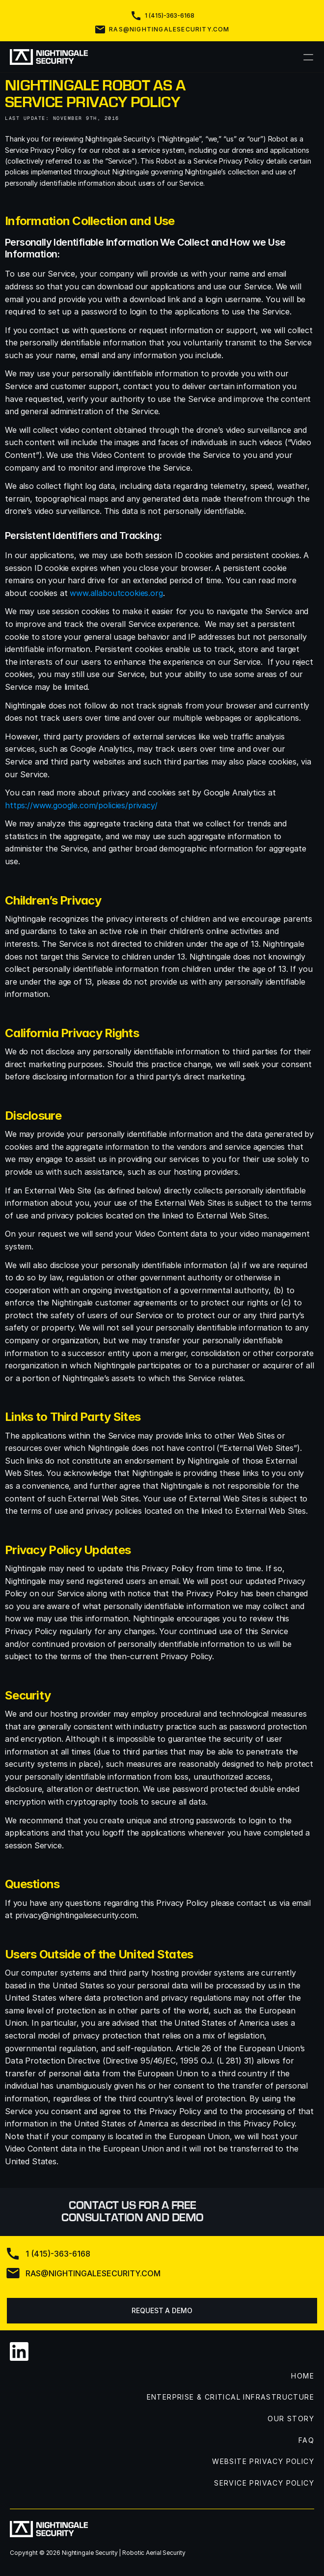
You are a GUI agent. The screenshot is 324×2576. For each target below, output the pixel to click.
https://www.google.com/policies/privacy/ (81, 805)
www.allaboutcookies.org (116, 593)
